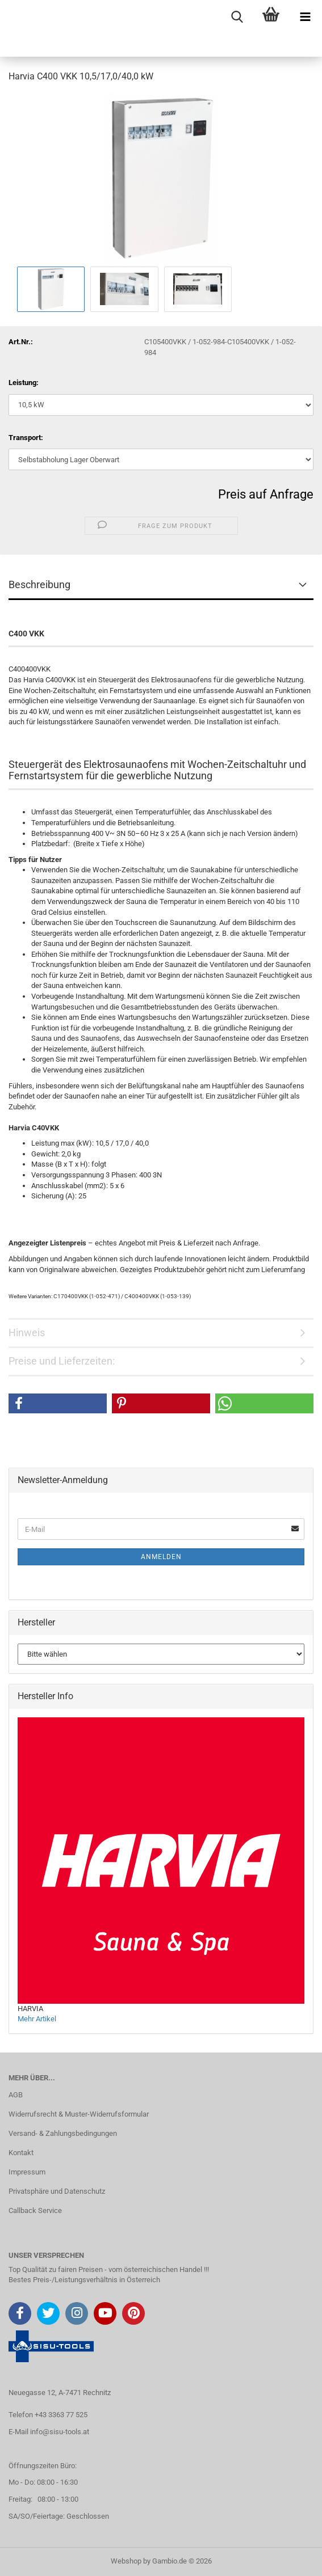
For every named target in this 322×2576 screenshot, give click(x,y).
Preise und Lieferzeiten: (62, 1361)
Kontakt (21, 2152)
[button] (58, 1403)
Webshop (126, 2561)
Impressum (27, 2172)
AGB (16, 2095)
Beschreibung (39, 584)
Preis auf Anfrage (265, 494)
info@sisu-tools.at (59, 2431)
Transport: (26, 437)
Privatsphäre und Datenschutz (57, 2191)
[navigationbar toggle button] (305, 17)
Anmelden (161, 1557)
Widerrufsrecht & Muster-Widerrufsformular (79, 2114)
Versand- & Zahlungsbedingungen (63, 2133)
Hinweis (27, 1332)
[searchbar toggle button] (237, 17)
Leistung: (24, 382)
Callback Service (35, 2210)
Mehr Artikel (37, 2019)
